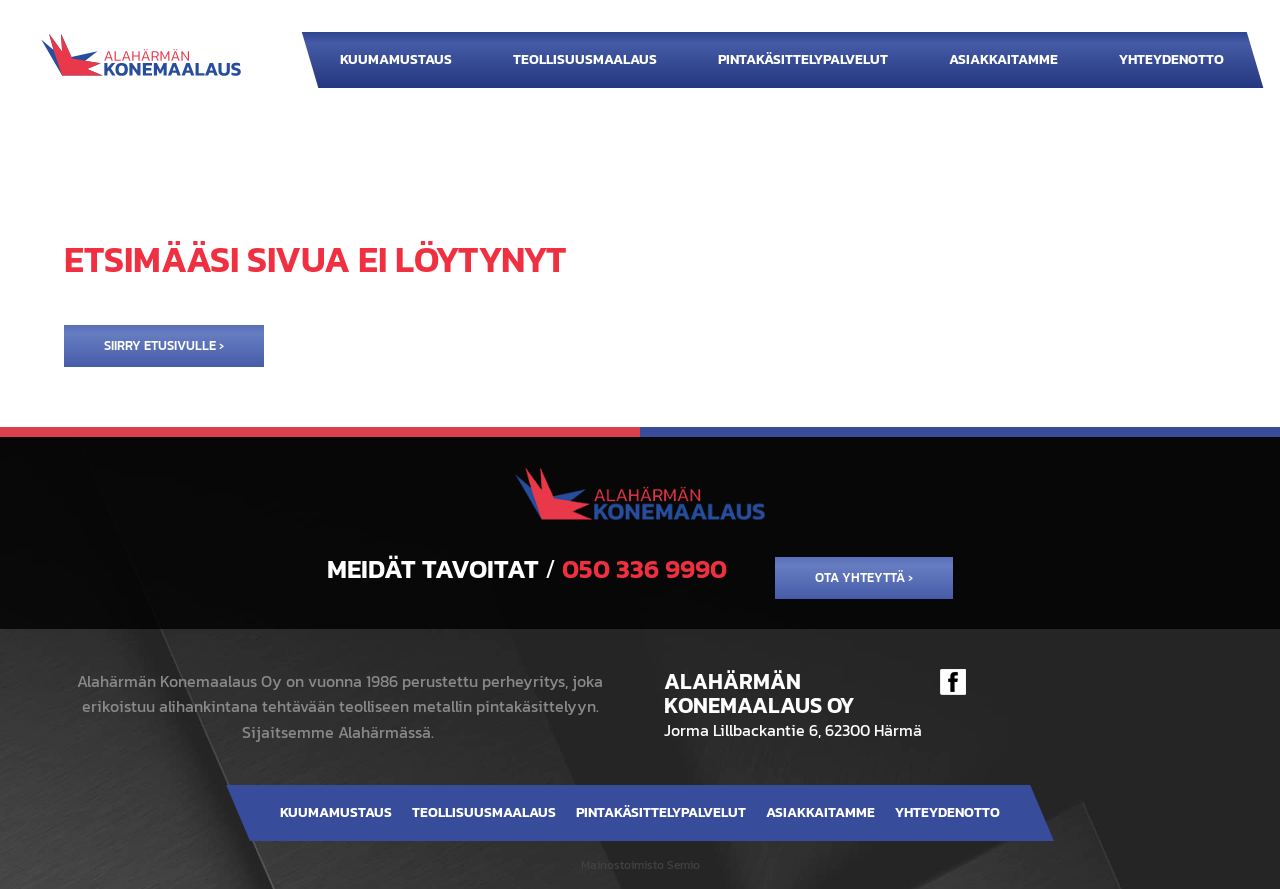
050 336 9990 (644, 569)
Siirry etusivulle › (164, 345)
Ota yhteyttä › (864, 577)
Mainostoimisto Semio (640, 865)
